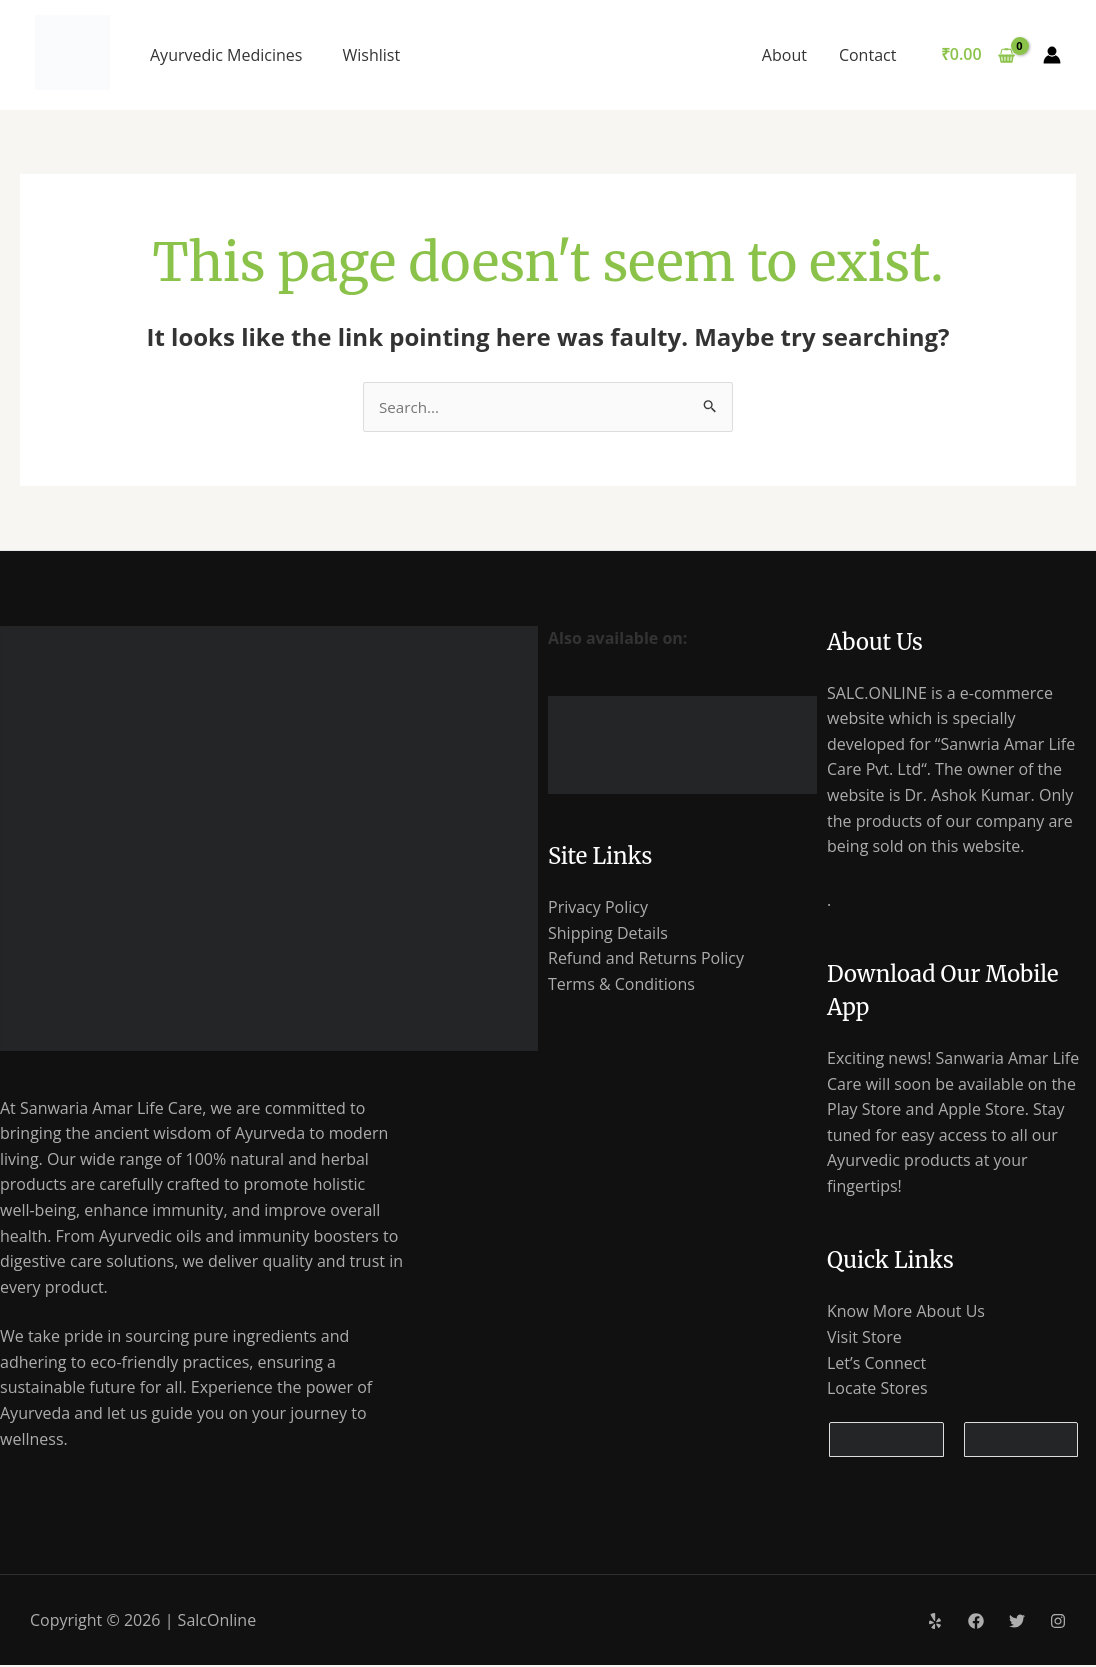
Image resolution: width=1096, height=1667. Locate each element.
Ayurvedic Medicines (226, 55)
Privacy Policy (598, 907)
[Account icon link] (1052, 55)
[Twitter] (1017, 1623)
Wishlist (371, 55)
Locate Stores (877, 1390)
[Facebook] (976, 1623)
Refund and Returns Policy (646, 958)
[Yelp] (935, 1623)
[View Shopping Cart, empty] (977, 55)
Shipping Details (608, 933)
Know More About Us (906, 1313)
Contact (867, 55)
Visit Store (864, 1338)
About (784, 55)
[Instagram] (1058, 1623)
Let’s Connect (876, 1364)
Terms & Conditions (621, 984)
